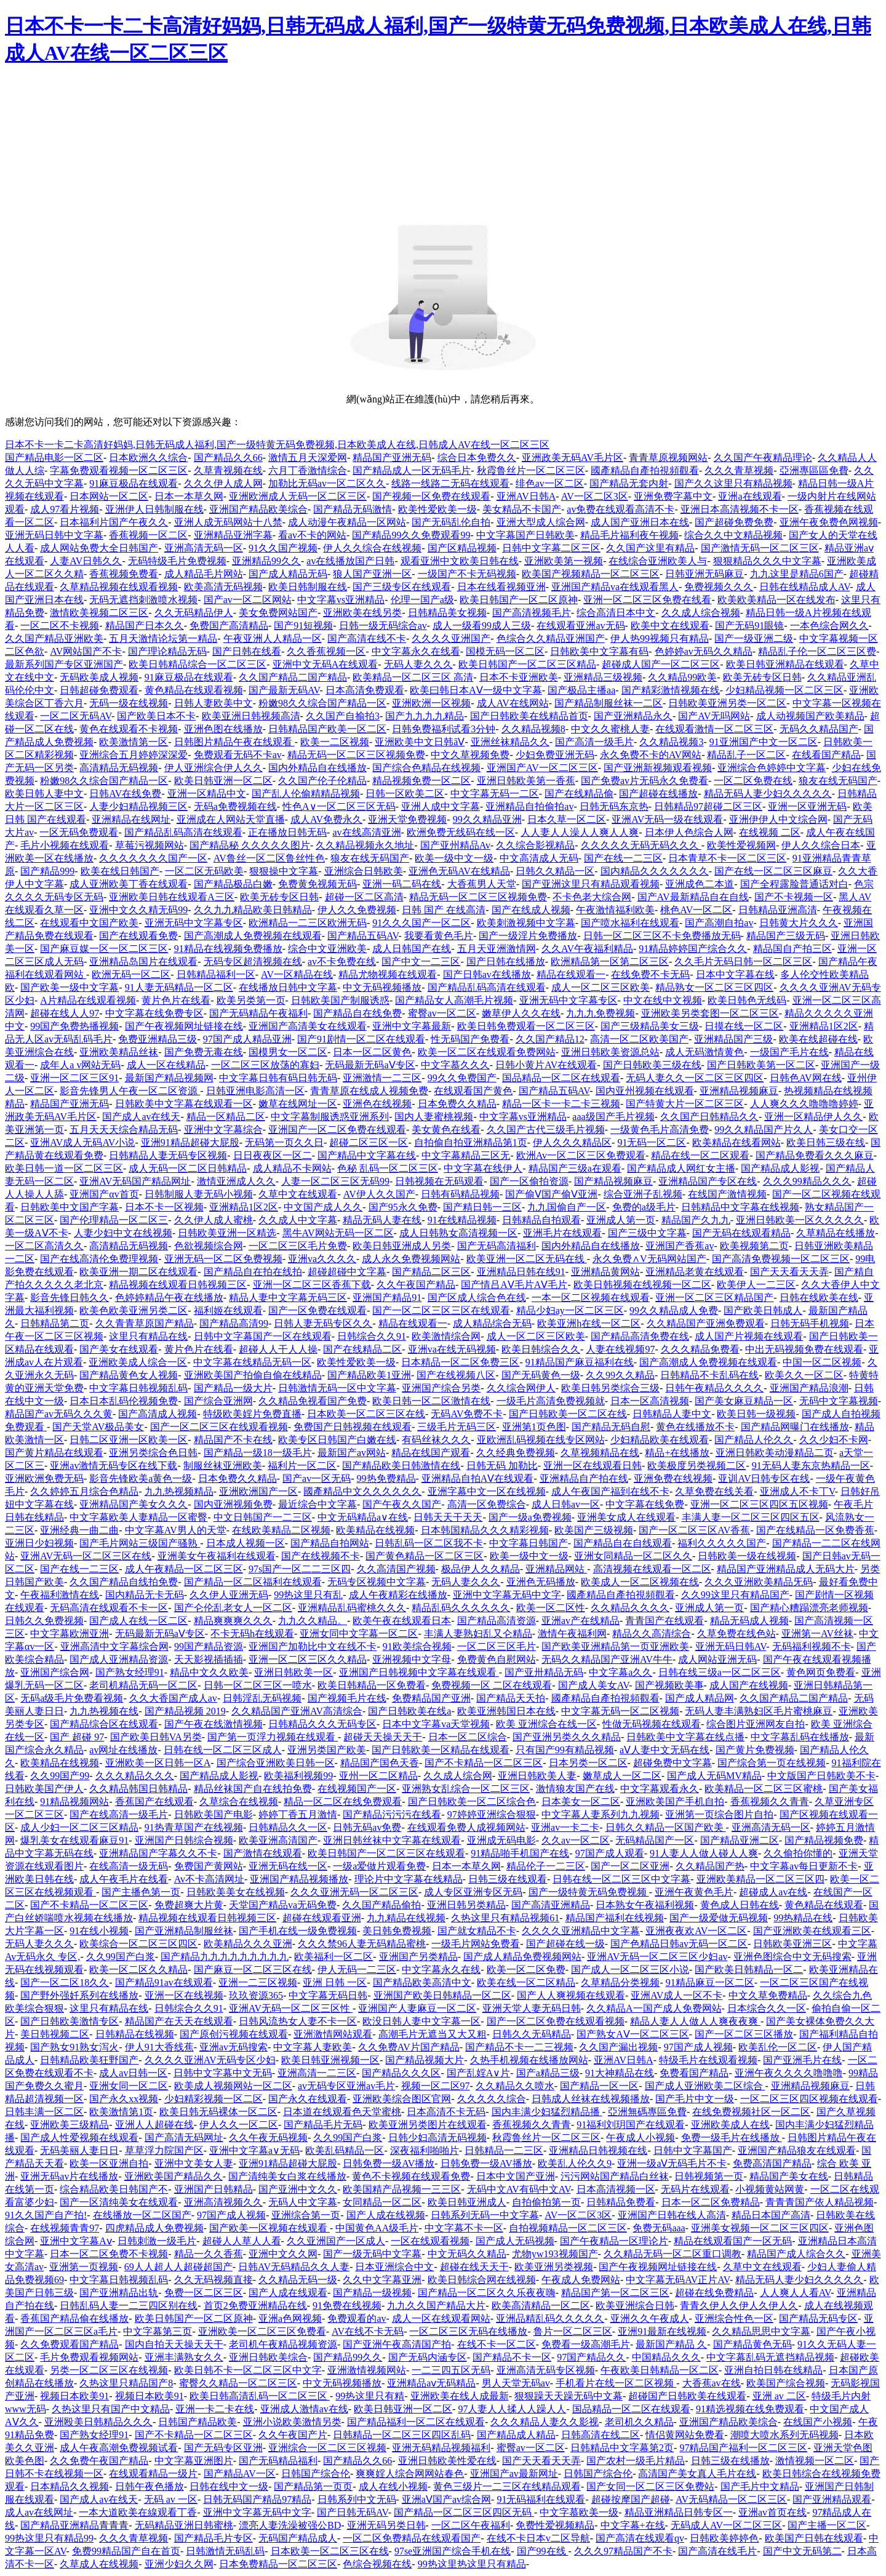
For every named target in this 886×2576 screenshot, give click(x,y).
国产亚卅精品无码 (544, 1672)
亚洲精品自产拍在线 (584, 1478)
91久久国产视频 (283, 548)
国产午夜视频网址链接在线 (184, 1026)
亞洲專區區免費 (814, 470)
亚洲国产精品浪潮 (809, 1388)
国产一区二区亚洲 (630, 1866)
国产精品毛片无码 (323, 2124)
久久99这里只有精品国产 (735, 1595)
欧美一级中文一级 (454, 858)
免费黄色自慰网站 (496, 1659)
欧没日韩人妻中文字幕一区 (421, 2021)
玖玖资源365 (256, 1995)
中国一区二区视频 (822, 1362)
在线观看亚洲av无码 (581, 625)
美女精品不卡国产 (521, 509)
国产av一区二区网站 (248, 599)
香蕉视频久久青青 (769, 1801)
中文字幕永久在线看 (416, 651)
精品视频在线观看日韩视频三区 (178, 1284)
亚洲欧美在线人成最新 (459, 2396)
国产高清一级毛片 (594, 742)
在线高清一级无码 (128, 1866)
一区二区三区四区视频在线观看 (809, 2099)
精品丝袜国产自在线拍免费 (253, 1788)
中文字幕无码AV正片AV (678, 2279)
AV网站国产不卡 (86, 651)
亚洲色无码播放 (540, 1582)
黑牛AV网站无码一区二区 (338, 1233)
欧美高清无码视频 (223, 587)
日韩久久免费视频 (44, 1620)
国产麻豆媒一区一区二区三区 (104, 948)
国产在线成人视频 (531, 910)
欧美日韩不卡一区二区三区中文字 (248, 2370)
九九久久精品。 (312, 1620)
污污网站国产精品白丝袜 (615, 2176)
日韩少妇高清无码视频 (437, 2137)
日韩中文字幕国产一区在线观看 (263, 1336)
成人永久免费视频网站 (411, 1259)
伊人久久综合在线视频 (372, 548)
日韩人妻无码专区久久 (323, 1323)
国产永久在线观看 (307, 2099)
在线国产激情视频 (727, 1194)
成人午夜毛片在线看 (123, 1879)
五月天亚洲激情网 (496, 948)
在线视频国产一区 (356, 1788)
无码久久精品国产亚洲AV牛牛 (606, 1659)
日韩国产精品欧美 (197, 2422)
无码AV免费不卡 (467, 1414)
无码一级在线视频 (128, 703)
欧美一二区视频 (334, 742)
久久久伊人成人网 (223, 483)
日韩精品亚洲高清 (777, 910)
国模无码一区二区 (505, 651)
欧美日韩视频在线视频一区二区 (642, 1284)
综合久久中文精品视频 (733, 535)
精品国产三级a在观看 (575, 1168)
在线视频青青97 (64, 2228)
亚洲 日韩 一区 (335, 1982)
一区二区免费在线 (753, 780)
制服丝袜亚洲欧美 (222, 1465)
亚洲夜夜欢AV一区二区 (696, 1931)
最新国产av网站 (351, 1452)
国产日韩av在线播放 (487, 974)
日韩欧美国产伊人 (44, 1788)
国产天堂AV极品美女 (98, 1427)
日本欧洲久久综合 (148, 457)
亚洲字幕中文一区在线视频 (487, 1491)
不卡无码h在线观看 (252, 1633)
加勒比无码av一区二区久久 (327, 483)
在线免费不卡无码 (650, 974)
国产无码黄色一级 (540, 1375)
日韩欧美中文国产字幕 (69, 1207)
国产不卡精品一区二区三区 (484, 1763)
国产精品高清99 (233, 1323)
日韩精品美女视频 (447, 612)
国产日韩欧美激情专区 (69, 2021)
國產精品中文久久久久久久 (362, 1491)
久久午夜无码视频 (268, 2137)
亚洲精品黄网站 (605, 1271)
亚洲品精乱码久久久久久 (550, 2318)
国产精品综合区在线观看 (104, 1724)
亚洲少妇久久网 (179, 2564)
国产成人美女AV (593, 1685)
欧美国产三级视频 (593, 1530)
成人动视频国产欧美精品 (810, 716)
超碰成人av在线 (773, 1892)
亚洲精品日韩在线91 (521, 1271)
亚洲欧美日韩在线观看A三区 (171, 897)
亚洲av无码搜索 (233, 2047)
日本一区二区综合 (467, 1737)
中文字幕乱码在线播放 (800, 1737)
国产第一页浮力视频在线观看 (272, 1737)
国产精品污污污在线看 (392, 1814)
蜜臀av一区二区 (442, 1013)
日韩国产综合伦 (315, 2473)
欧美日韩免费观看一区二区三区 (526, 1026)
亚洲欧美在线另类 (362, 612)
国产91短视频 (303, 625)
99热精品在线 (802, 1918)
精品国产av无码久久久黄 (59, 1414)
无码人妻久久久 (418, 664)
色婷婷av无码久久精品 (703, 651)
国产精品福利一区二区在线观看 (416, 2422)
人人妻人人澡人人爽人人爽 (580, 832)
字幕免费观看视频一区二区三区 (119, 470)
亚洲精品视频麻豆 (739, 1091)
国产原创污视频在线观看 (234, 2034)
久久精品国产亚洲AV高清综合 (296, 1711)
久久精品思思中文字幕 (761, 2331)
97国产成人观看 (609, 1853)
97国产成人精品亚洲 (247, 1039)
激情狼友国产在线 (575, 1788)
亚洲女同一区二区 (128, 2086)
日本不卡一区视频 (164, 1207)
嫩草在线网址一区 (297, 1103)
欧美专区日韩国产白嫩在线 (337, 1439)
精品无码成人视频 (749, 1620)
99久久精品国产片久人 (763, 1129)
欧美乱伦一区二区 (777, 2047)
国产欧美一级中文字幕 (69, 987)
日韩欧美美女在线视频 (235, 1892)
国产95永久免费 (403, 1207)
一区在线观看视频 (430, 2241)
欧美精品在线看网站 (736, 1142)
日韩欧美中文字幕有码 (599, 651)
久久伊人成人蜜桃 (213, 1220)
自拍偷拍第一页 (546, 2202)
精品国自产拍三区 (792, 948)
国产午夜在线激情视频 (213, 1724)
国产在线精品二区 (362, 1349)
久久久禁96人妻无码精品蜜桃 (362, 1943)
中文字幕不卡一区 (464, 2228)
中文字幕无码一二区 (494, 793)
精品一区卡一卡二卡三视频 (561, 1103)
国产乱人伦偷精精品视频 (306, 793)
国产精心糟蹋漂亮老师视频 (809, 1607)
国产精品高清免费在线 (640, 1336)
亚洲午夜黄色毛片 (694, 1892)
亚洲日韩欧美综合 (268, 2357)
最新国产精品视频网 (169, 1078)
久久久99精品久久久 (807, 1181)
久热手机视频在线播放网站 (529, 2060)
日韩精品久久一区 (288, 1827)
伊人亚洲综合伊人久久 (213, 767)
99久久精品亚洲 (487, 819)
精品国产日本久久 (144, 625)
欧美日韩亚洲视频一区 (330, 2060)
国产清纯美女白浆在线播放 (287, 2176)
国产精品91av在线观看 (164, 1982)
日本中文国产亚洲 (515, 2176)
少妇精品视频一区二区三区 (784, 690)
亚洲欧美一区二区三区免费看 (262, 2331)
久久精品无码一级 (297, 2279)
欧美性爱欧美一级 (437, 509)
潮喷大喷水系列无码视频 (784, 2435)
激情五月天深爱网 (307, 457)
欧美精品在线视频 (375, 1530)
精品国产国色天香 (379, 1763)
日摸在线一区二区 (743, 1026)
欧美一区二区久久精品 (138, 1969)
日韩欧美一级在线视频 (747, 1556)
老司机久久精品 (639, 2422)
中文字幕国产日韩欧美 (525, 535)
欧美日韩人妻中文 (44, 793)
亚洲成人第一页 (620, 1220)
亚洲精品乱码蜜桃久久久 (352, 1607)
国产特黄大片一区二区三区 (685, 1103)
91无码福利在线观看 (541, 2499)
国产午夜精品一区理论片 (614, 2241)
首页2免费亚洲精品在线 (255, 2305)
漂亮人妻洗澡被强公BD (290, 2525)
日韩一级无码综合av (383, 625)
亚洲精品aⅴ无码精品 (431, 2383)
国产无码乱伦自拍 (451, 522)
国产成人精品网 (699, 1698)
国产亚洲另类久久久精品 (567, 1737)
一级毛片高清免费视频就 (551, 1401)
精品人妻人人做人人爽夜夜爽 (695, 2021)
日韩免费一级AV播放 (388, 2163)
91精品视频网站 (74, 1801)
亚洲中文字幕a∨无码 (254, 2150)
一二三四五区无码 (451, 2370)
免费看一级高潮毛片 (585, 2344)
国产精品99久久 (347, 2357)
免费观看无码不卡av (238, 755)
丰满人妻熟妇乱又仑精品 (478, 1633)
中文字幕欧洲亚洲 (69, 1633)
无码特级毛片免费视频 (177, 561)
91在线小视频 (99, 1931)
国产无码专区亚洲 (223, 2447)
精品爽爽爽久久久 (233, 1620)
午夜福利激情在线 (59, 1595)
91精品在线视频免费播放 (228, 948)
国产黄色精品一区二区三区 (424, 1556)
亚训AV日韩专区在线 (764, 1478)
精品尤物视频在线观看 (387, 974)
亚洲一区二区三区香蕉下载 (312, 1284)
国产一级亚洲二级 (753, 638)
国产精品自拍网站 (329, 1543)
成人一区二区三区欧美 (600, 987)
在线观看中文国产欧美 (89, 923)
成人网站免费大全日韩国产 (99, 548)
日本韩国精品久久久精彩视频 (485, 1530)
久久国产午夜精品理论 (763, 457)
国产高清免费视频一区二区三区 (781, 1259)
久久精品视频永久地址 (365, 845)
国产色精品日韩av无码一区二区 (679, 1943)
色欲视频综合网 (208, 1246)
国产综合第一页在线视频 (771, 1763)
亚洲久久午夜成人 (649, 2318)
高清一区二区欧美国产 (639, 1039)
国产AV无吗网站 (714, 716)
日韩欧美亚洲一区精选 (227, 1233)
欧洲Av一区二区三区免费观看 (580, 1155)
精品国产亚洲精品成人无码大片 (786, 1569)
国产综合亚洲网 (218, 1401)
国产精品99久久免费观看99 (411, 535)
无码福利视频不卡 (811, 1646)
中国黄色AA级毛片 (376, 2228)
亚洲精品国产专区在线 (707, 1181)
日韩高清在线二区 (600, 2435)
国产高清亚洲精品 (550, 1905)
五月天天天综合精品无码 (124, 1129)
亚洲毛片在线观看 (562, 1233)
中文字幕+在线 (633, 2525)
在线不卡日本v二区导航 (538, 2538)
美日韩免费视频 (396, 1931)
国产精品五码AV (363, 935)
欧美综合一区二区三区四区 (138, 1943)
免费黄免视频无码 (317, 884)
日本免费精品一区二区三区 (278, 2564)
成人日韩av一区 (566, 1504)
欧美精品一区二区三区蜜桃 (763, 1788)
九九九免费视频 (600, 1013)
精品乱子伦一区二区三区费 (817, 651)
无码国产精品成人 (297, 2538)
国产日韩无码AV (352, 2512)
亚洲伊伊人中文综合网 (778, 819)
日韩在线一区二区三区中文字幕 (621, 1879)
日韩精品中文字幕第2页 (622, 2447)
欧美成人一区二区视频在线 (640, 1582)
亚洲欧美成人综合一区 (138, 1362)
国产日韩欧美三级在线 (652, 1065)
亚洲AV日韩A (526, 496)
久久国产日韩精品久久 (709, 1116)
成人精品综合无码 (492, 1323)
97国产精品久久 (591, 2357)
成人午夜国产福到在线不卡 (610, 1491)
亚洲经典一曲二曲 (79, 1530)
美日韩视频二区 (54, 2034)
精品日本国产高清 (771, 2215)
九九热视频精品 (179, 1491)
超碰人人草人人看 (241, 2241)
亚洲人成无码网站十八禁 (228, 522)
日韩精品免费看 (620, 2202)
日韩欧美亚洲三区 (792, 1943)
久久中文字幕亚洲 (382, 2279)
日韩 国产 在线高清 (443, 910)
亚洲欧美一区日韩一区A (158, 1763)
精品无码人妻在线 (382, 1220)
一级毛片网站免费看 (475, 1943)
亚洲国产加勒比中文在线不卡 (313, 1646)
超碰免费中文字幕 (672, 1763)
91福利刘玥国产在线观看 (631, 2124)
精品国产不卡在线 (233, 1439)
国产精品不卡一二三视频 (519, 2047)
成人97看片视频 (64, 509)
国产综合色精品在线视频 (426, 767)
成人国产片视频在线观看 (749, 1336)
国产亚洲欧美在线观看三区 (812, 1931)
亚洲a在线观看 (749, 496)
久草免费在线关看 (714, 1491)
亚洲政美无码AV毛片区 (572, 457)
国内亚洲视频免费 (233, 1504)
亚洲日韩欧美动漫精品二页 (775, 1452)
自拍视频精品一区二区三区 (568, 2228)
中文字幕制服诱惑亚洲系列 (330, 1116)
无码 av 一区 (171, 2499)
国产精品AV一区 (240, 2473)
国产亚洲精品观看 (831, 2499)
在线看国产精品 (826, 755)
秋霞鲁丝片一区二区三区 (531, 470)
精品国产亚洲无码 (392, 457)
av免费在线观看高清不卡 (620, 509)
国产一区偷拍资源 (529, 1181)
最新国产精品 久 (671, 2344)
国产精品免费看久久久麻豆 (815, 1155)
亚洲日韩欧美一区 (293, 1672)
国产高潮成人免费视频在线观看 (253, 935)
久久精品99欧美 (682, 677)
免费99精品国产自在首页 (126, 2551)
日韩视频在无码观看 (439, 1181)
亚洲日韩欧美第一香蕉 (526, 780)
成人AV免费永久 (326, 819)
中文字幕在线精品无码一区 (252, 1362)
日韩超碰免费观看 (99, 690)
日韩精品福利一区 (216, 974)
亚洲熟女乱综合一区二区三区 (466, 1788)
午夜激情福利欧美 (615, 910)
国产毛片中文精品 (759, 2486)
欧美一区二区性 (550, 1607)
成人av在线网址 (39, 2512)
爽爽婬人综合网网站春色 (410, 2473)
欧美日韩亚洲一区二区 (223, 780)
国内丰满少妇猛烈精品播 (547, 2111)
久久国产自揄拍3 (343, 716)
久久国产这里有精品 (650, 548)
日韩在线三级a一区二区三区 (719, 1672)
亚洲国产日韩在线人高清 (672, 2215)
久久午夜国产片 (292, 2435)
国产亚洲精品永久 (633, 716)
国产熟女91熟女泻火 (74, 2047)
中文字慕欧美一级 (579, 2512)
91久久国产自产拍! (46, 2215)
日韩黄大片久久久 (798, 923)
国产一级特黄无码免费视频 (589, 1892)
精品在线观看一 (571, 974)
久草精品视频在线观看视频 (119, 587)
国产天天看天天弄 (789, 1271)
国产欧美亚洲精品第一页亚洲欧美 (615, 1646)
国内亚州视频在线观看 (645, 1091)
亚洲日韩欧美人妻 (537, 1775)
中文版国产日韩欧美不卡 (821, 1775)
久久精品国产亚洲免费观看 (706, 1323)
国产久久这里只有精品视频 (733, 483)
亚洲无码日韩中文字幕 (54, 535)
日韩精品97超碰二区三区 (708, 806)
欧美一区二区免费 (526, 1969)
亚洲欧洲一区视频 (431, 703)
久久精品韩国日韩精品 (138, 1788)
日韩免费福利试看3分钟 (443, 729)
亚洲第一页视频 (83, 2267)
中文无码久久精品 (467, 2254)
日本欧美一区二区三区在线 (366, 1414)
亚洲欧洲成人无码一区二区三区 (298, 496)
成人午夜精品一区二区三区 (184, 1569)
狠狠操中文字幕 (283, 871)
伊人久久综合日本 (820, 845)
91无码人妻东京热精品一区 (811, 1465)
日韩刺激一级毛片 (157, 2241)
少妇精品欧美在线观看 (659, 1439)
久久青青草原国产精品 (144, 1323)
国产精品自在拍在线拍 (253, 1271)
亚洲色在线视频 (377, 1103)
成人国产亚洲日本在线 (640, 522)
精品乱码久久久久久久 (461, 1607)
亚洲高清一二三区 (316, 2073)
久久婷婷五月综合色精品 (84, 1491)
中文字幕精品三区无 (465, 1155)
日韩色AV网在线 (806, 1078)
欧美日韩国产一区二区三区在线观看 (386, 1853)
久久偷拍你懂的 (798, 1853)
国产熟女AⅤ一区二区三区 (633, 2034)
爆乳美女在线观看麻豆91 (74, 1840)
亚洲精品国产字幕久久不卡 (158, 1853)
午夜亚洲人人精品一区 (272, 638)
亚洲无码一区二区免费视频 (223, 1259)
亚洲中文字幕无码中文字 (507, 1595)
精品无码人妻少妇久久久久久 (768, 793)
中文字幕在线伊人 (483, 1168)
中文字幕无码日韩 (328, 1995)
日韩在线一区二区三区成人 (223, 1750)
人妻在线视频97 (620, 1349)
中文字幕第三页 (157, 2331)
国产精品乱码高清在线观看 (183, 832)
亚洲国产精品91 (387, 1297)
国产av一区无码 (316, 1478)
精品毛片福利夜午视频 (629, 535)
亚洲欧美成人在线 (730, 2124)
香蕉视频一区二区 (148, 535)
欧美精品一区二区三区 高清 (413, 677)
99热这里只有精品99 (49, 2538)
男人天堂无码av (516, 2383)
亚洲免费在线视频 (673, 1478)
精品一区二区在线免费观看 (343, 1801)
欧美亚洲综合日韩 (635, 2305)
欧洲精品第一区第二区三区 (610, 961)
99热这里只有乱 (308, 1595)
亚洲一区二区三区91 (74, 1078)
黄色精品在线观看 (823, 1905)
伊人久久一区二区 (238, 2124)
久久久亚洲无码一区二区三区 (354, 1892)
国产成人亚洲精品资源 (119, 1659)
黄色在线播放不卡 (695, 1427)
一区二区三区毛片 (496, 1646)
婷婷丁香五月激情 (297, 1814)
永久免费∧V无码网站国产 (649, 1259)
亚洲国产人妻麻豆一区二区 (417, 2008)
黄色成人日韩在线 (739, 1905)
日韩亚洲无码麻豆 (704, 574)
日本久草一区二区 (566, 819)
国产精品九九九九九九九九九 (225, 1956)
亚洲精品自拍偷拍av (529, 806)
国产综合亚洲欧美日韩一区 (276, 1763)
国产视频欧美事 (669, 1685)
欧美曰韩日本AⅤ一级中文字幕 (476, 690)
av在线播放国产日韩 (350, 561)
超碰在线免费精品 (714, 2292)
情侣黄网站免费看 (684, 2435)
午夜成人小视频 (640, 2137)
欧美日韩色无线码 (747, 1000)
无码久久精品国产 (819, 729)
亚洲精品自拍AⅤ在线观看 (477, 1478)
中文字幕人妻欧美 (312, 2047)
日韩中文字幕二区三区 (551, 548)
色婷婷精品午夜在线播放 (169, 1297)
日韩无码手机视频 (809, 1323)
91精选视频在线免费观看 (750, 2409)
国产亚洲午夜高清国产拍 (397, 2344)
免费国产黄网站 (208, 1866)
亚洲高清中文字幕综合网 (114, 1646)
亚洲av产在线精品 (580, 1620)
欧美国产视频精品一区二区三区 (591, 574)
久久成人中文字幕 (297, 1220)
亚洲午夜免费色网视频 (829, 522)
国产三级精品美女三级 (650, 1026)
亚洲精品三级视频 (603, 677)
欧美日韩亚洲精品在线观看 (785, 664)
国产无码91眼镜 (749, 625)
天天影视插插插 (208, 1659)
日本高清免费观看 (364, 690)
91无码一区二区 (651, 1142)
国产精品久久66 (228, 457)
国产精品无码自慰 (611, 1427)
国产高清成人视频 (157, 1414)
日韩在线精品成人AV (804, 587)
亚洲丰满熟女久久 (184, 2357)
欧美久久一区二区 (804, 1375)
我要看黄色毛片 (438, 935)
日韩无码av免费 (367, 1827)
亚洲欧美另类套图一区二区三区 (710, 1013)
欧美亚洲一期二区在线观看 (138, 1271)
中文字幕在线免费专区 (154, 1013)
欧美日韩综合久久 (540, 1349)
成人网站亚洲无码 (717, 1659)
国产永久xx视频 (123, 2099)
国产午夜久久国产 (401, 1504)
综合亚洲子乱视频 (643, 1194)
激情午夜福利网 (572, 1633)
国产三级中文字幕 (647, 1233)
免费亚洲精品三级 (157, 1039)
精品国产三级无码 (785, 935)
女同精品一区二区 (382, 2202)
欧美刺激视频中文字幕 (526, 923)
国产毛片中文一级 (694, 2099)
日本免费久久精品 (457, 1103)
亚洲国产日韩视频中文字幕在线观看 (419, 1672)
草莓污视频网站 (149, 845)
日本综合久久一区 (766, 2008)
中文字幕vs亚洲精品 (341, 599)
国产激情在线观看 (262, 1853)
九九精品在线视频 (406, 1918)
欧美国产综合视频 (785, 2383)
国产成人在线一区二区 (138, 1620)
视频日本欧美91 (74, 2396)
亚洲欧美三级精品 (69, 2124)
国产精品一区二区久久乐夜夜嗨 (487, 2292)
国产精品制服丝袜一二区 (608, 703)
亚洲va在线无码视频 (452, 1349)
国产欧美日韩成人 (763, 1310)
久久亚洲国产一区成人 (336, 2241)
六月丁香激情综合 (307, 470)
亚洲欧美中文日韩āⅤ (420, 742)
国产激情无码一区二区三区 (760, 548)
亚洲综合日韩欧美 (363, 871)
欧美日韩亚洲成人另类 (402, 1246)
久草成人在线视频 (99, 2564)
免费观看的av (356, 2318)
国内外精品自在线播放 (317, 767)
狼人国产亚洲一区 (372, 574)
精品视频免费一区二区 (421, 780)
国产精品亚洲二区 (739, 1840)
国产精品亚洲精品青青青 (74, 2525)
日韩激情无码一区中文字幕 (337, 1388)
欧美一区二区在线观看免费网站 (487, 1052)
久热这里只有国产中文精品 (111, 2409)
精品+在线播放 (677, 1452)
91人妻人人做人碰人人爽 (704, 1853)
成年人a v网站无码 (80, 1065)
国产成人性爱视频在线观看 (79, 2137)
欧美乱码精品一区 (344, 2150)
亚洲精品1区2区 (823, 1026)
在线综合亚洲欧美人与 (658, 561)
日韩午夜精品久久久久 (714, 1388)
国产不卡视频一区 (793, 897)
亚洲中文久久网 (283, 2254)
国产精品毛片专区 (213, 2538)
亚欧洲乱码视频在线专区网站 (541, 1439)
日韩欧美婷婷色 (724, 2538)
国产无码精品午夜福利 (258, 1013)
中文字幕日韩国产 (528, 1543)
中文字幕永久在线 (441, 1969)
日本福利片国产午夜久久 (114, 522)
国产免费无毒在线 (203, 1052)
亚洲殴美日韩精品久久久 (98, 2422)
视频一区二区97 (435, 2086)
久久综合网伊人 (521, 1388)
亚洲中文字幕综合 (223, 1129)
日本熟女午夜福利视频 (645, 1905)
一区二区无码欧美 (204, 871)
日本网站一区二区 (109, 496)
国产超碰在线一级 (565, 1943)
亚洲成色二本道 (699, 884)
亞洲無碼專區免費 (647, 2111)
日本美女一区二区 (580, 1801)
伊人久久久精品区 (572, 1142)
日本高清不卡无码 (446, 2111)
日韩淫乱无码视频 (262, 1698)
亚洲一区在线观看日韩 (592, 1465)
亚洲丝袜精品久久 (510, 742)
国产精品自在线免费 (357, 1013)
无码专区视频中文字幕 (376, 1582)
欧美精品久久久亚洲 (248, 1943)
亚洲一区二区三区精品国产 (714, 1297)
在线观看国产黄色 (473, 1091)
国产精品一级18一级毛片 (258, 1452)
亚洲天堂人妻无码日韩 (531, 2008)
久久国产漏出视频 (618, 2047)
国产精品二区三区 (431, 1271)
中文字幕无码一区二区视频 (620, 1711)
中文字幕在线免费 (644, 1504)
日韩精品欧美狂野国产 (89, 2060)
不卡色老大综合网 (592, 897)
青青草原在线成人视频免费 (369, 1091)
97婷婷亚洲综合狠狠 (491, 1814)
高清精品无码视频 (118, 767)
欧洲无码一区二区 (131, 974)
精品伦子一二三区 (545, 1866)
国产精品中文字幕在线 (366, 1155)
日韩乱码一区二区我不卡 (429, 1543)
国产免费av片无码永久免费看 (644, 780)
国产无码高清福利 (496, 1246)
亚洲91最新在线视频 (662, 2331)
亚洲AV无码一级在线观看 (667, 819)
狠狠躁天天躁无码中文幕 (568, 2396)
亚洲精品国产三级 (733, 1039)
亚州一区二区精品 (378, 1775)
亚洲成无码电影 (501, 1840)
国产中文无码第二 (802, 2551)
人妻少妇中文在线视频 (123, 1233)
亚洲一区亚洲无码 (807, 806)
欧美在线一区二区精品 (526, 1982)
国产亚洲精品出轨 (118, 2292)
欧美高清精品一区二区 (541, 2305)
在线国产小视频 (817, 2422)
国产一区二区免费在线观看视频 (556, 2021)
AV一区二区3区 (594, 496)
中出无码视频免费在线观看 (804, 1349)
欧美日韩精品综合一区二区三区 (197, 664)
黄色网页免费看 (820, 1672)
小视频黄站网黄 (769, 2189)
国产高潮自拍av (719, 923)
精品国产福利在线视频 (614, 1918)
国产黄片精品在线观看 (54, 1452)
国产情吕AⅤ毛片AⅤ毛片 (514, 1284)
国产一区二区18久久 (64, 1982)
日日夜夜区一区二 (272, 1155)
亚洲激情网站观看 (332, 2034)
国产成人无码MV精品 (714, 1775)
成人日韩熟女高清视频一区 (458, 1233)
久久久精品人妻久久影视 (544, 2422)
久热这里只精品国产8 (126, 2383)
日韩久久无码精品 (531, 2034)
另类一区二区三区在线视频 (109, 2370)
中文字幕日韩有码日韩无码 (278, 1078)
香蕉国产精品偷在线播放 (74, 2318)
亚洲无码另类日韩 (386, 2525)
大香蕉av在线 (711, 2383)
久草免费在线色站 (736, 1633)
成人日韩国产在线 (411, 948)
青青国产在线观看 (664, 1620)
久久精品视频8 (533, 729)
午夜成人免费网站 (580, 2279)
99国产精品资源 (208, 1646)
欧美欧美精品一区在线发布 (776, 599)
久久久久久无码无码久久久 (641, 845)
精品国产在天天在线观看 (179, 2021)
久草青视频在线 (228, 470)
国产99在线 (543, 2551)
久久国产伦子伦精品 (322, 780)
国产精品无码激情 (352, 509)
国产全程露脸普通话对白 (794, 884)
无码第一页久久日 (284, 1142)
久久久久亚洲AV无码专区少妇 (210, 2060)
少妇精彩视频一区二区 (213, 2099)
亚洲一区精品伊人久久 (813, 1116)
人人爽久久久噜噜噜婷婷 (804, 1103)
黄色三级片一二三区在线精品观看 (507, 2486)
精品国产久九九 (695, 1220)
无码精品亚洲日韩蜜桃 (184, 2525)
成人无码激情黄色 (704, 1052)
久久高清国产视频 (396, 1569)
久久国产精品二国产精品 (293, 677)
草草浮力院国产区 (164, 2150)
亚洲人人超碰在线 (154, 2124)
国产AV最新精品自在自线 (693, 897)
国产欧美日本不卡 (156, 716)
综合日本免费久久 (476, 457)
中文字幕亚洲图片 (193, 2460)
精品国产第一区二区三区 (615, 2292)
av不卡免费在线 (342, 961)
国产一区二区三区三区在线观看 (441, 1310)
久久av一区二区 (575, 1840)
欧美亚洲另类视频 (553, 2267)
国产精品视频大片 (424, 2060)
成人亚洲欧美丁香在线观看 (129, 884)
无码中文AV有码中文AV (519, 2189)
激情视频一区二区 (814, 2460)
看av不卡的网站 (312, 535)
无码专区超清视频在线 (253, 961)
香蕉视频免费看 (123, 574)
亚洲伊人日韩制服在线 (154, 509)
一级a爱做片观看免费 (379, 1866)
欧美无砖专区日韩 (762, 677)
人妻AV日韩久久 (86, 561)
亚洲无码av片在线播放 (69, 2176)
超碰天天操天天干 (382, 1737)
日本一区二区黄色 (372, 1052)
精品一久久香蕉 (208, 2254)
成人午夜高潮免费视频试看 (119, 2447)
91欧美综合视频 (417, 1646)
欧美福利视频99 (298, 1775)
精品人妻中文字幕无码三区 (288, 1297)
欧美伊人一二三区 (756, 1284)
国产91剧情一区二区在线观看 (361, 1039)
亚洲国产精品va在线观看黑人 (615, 587)
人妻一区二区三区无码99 (335, 1181)
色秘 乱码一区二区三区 (387, 1168)
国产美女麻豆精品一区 (744, 1401)
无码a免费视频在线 (235, 806)
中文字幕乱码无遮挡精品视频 (770, 2357)
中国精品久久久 (666, 2357)
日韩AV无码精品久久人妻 (293, 2267)
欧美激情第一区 (133, 742)
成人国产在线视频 (748, 1685)
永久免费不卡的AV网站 (650, 755)
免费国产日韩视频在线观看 (352, 1427)
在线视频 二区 (769, 832)
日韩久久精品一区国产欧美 (665, 1827)
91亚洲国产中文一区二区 (763, 742)
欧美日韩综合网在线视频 (482, 2279)
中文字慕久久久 (455, 1065)
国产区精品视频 (462, 548)
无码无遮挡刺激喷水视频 (143, 599)
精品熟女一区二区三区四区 (714, 987)
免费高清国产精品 (772, 2163)
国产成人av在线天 (141, 1116)
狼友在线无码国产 (838, 780)
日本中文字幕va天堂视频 (436, 1724)
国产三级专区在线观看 (402, 587)
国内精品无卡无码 (144, 1595)
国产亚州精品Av (455, 845)
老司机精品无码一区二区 (143, 1685)
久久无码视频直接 (213, 2279)
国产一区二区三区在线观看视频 (219, 1427)
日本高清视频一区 (616, 2189)
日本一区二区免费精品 (710, 2202)
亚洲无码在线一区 (288, 1866)
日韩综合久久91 (371, 1336)
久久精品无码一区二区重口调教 (672, 2254)
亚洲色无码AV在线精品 (459, 871)
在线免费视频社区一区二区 (751, 2111)
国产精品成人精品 (516, 2435)
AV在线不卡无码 (368, 2331)
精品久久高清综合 (651, 1633)
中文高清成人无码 (539, 858)
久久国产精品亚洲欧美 (54, 638)
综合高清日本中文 (616, 612)
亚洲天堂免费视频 (407, 819)
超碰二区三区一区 (368, 1142)
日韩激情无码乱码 (225, 2551)
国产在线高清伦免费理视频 (99, 1259)
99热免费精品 (386, 1478)
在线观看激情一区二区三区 (714, 729)
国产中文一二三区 (420, 961)
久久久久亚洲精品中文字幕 (581, 1931)
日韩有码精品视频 (460, 1194)
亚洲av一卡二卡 (565, 1827)
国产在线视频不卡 (320, 1556)
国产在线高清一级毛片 (119, 1814)
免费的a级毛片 (644, 1207)
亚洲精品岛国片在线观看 (143, 961)
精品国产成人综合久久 (796, 2254)
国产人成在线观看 (288, 2292)
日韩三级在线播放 (730, 2460)
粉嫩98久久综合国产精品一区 (322, 703)
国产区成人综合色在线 (477, 1297)
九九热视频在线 (104, 1711)
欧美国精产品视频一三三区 (402, 2189)
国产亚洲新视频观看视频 (658, 767)
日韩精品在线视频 (134, 2034)
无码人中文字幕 (302, 2202)
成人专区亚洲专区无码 (473, 1892)
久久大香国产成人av (173, 1698)
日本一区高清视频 (649, 1401)
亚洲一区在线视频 (184, 1995)
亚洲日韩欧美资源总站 (610, 1052)
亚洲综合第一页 (305, 2215)
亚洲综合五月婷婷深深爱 (133, 755)
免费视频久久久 (718, 587)
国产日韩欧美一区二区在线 (568, 1414)
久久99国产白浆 (120, 1956)
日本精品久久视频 (69, 2486)
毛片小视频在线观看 (64, 845)
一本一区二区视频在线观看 (591, 1297)
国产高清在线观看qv (640, 2538)
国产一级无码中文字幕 (372, 2254)
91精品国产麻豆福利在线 (579, 1362)
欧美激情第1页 (121, 2111)
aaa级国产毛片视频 (613, 1116)
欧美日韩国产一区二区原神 (519, 599)
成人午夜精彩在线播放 (398, 1595)
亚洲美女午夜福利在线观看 (217, 1556)
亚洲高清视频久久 (223, 2202)
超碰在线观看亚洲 (321, 1918)
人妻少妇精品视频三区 (138, 806)
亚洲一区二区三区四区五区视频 (759, 1504)
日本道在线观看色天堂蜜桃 (342, 2111)
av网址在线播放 (123, 1750)
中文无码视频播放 (382, 987)
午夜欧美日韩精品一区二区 (660, 2370)
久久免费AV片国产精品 (409, 2047)
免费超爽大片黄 (188, 1905)
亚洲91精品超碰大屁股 (190, 1142)
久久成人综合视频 (700, 612)
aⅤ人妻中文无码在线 (664, 1750)
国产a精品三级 (548, 2073)
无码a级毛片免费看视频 (71, 1698)
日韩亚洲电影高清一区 (255, 1091)
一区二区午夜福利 (470, 2525)
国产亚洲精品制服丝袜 (184, 1931)
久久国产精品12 (550, 1039)
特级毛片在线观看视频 (708, 2060)
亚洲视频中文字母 (411, 1659)
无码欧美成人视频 (99, 677)
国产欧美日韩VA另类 (156, 1737)
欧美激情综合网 (446, 1336)
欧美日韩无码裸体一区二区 (218, 2111)
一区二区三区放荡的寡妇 (265, 1065)
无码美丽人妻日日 (79, 2150)
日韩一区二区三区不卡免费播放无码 (662, 935)
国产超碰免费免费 (734, 522)
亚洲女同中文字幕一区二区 (359, 1633)
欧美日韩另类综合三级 (610, 1388)
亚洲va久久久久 (322, 1259)
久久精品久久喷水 (515, 2086)
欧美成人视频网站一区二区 (233, 2086)
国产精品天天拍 (510, 1698)
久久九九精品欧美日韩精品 (253, 910)
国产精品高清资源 (496, 1620)
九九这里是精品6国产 (797, 574)
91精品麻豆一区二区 (710, 1982)
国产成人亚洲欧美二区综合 (705, 2086)
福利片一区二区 (302, 1465)
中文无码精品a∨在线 (362, 1517)
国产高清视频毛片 (531, 612)
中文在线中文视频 (662, 1000)
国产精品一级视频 (372, 2292)
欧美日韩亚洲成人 (467, 2202)
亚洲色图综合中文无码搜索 (792, 1956)
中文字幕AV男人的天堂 (175, 1530)
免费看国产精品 (694, 2073)
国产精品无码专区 (818, 2318)
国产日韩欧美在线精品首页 (529, 716)
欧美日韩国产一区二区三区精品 (527, 664)
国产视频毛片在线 (347, 1698)
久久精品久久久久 (630, 1607)
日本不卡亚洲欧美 (518, 677)
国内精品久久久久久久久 (655, 871)
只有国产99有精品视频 (565, 1750)
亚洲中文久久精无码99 (138, 910)
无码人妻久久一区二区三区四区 (695, 1078)
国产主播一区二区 (827, 2525)
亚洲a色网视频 (290, 2318)
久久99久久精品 (620, 1375)
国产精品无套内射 (628, 483)
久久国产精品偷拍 (381, 1905)
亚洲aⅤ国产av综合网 (446, 2499)
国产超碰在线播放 (658, 793)
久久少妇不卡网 (833, 1439)
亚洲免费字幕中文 (673, 496)
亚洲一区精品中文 (206, 793)
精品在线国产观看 (430, 1452)
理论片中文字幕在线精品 (408, 1879)
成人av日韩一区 (133, 2073)
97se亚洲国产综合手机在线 (452, 2551)
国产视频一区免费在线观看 (431, 496)
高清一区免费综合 (486, 1504)
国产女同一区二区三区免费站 (650, 2486)
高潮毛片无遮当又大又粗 (432, 2034)
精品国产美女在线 (788, 2176)
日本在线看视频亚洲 (501, 587)
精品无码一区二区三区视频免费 (356, 755)
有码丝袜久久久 (436, 1439)
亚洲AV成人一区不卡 (676, 1995)
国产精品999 (47, 871)
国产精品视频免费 (823, 1840)
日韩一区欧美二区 (404, 793)
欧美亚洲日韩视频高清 (251, 716)
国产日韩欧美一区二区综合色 (472, 1801)
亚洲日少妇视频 (39, 1543)
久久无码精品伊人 (193, 612)
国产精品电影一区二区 (54, 457)
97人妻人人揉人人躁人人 (512, 2409)
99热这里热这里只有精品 (472, 2564)
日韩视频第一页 (708, 2176)
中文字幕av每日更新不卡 (804, 1866)
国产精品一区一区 (599, 2086)
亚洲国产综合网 (54, 1672)
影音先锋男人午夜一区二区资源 (130, 1091)
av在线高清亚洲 (366, 832)
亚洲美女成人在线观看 (626, 1517)
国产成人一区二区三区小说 (630, 1969)
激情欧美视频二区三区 (99, 612)
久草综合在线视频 (238, 1801)
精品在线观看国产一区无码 (733, 2241)
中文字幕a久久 (620, 1672)
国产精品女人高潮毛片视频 (454, 1000)
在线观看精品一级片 (153, 2473)
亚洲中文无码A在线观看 (325, 664)
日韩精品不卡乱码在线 (709, 1375)
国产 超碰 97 (77, 1737)
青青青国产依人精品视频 (819, 2202)
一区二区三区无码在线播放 (468, 2331)
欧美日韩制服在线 (307, 587)
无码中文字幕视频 (838, 1401)
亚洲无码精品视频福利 (441, 2447)
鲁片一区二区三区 (572, 2331)
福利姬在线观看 (228, 1310)
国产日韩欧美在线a (409, 1711)
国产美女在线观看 (118, 1349)
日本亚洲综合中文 (394, 2267)
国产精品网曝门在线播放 (795, 1427)
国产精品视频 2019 (185, 1711)
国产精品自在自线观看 (622, 1543)
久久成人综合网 (457, 1775)
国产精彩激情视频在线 (670, 690)
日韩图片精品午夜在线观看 (234, 742)
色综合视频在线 (377, 2564)
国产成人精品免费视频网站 (522, 1956)
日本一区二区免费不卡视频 (109, 2254)
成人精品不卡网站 (292, 1168)
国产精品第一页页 (313, 2486)
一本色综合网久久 (829, 625)
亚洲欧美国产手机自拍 (675, 1801)
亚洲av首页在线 (772, 2512)
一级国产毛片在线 (789, 1052)
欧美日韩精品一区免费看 (371, 1685)
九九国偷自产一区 (566, 1207)
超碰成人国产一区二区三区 (661, 664)
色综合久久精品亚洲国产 (551, 638)
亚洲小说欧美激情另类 (292, 2422)
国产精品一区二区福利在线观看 (253, 1582)
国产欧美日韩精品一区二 (749, 1969)
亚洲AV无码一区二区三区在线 (85, 1556)
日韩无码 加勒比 (502, 1465)
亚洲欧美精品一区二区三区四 (760, 1879)
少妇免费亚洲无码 (555, 755)
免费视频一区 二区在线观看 (491, 1685)
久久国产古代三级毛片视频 (546, 1129)
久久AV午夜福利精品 (587, 948)
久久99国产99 (59, 1775)
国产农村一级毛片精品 (635, 2460)
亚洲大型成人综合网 (541, 522)
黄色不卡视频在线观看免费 (411, 2176)
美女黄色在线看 (446, 1129)
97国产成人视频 (698, 2047)
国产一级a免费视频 (530, 1517)
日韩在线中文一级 (229, 2486)
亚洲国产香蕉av (679, 1246)
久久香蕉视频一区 (326, 651)
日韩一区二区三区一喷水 (258, 1685)
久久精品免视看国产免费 (312, 1401)
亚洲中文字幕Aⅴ (76, 2241)
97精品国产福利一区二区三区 (743, 2447)
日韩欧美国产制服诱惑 (340, 1000)
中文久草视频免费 (470, 755)
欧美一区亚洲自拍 (109, 2163)
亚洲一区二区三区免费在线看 (647, 599)
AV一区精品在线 (297, 974)
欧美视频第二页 (754, 1246)
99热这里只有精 (369, 2396)
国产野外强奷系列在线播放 (79, 1995)
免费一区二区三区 (203, 2292)
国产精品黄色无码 (752, 2344)
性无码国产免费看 (470, 1039)
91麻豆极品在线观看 (133, 483)
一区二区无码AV (75, 716)
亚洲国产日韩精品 (213, 2189)
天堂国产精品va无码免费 (283, 1905)
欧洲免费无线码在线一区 (461, 832)
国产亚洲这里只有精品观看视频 (591, 884)
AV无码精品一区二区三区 (731, 2499)
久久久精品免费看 (700, 1349)
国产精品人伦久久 (753, 1439)
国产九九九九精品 (424, 716)
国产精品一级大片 (233, 1388)
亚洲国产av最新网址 (514, 2473)
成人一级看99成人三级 (482, 625)
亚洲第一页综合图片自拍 (719, 1814)
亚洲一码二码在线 (401, 884)
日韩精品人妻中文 (672, 1414)
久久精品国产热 (710, 1866)
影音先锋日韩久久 (69, 1297)
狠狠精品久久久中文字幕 (767, 561)
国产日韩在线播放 (505, 961)
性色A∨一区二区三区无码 (339, 806)
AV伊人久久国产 (379, 1194)
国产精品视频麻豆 (613, 1181)
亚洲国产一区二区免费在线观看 (337, 1129)
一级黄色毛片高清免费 (659, 1129)
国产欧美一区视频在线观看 (269, 2228)
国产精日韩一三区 (482, 1207)
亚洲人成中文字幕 (440, 806)
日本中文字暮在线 (735, 974)
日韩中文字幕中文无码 (223, 2073)
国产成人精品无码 (288, 574)
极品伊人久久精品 (480, 1569)
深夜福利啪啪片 (424, 2150)
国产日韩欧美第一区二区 (761, 1065)
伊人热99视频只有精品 (659, 638)
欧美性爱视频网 (741, 845)
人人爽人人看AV (795, 2292)
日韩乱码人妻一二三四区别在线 (129, 2305)
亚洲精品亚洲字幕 (233, 535)
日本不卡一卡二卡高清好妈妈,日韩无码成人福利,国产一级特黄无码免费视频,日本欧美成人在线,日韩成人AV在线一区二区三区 (277, 444)
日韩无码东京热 (614, 806)
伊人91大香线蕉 (159, 2047)
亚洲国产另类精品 (418, 1956)
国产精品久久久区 (401, 2073)
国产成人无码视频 (515, 2241)
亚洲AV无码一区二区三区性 (291, 2008)
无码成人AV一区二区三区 (726, 2525)
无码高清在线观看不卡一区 (109, 1607)
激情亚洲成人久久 (236, 1181)
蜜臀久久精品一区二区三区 (238, 2383)
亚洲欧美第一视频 (563, 561)
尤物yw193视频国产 (555, 2254)
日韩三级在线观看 (507, 1879)
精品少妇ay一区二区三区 (570, 1310)
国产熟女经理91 (129, 1672)
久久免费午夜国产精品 (99, 2460)
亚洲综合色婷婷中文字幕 (771, 767)
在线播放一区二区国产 (142, 2215)
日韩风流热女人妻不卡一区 (298, 2021)
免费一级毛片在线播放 (731, 2137)
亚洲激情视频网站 (366, 2370)
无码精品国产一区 (654, 1840)
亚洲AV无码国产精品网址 (135, 1181)
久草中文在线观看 (297, 1194)
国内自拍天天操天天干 (174, 2344)
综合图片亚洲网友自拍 (755, 1724)
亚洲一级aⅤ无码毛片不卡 (672, 2163)
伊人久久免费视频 (356, 910)
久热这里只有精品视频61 (505, 1918)
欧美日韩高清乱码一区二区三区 (260, 2396)
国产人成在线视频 (385, 2215)
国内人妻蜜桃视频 (433, 1116)
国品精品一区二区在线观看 (561, 1078)
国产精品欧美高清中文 (422, 1982)
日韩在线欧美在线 (819, 1297)
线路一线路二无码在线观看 (450, 483)
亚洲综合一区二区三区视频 (327, 2447)
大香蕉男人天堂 (481, 884)
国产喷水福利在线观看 (630, 923)
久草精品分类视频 (620, 1982)
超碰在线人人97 (64, 1013)
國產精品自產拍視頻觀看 (645, 470)
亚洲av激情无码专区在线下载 (113, 1465)
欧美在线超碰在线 (818, 1039)
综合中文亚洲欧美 (327, 948)
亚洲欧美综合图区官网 (402, 2099)
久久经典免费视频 (515, 1452)
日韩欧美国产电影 (213, 1814)
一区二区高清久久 (44, 1246)
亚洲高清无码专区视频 (546, 2370)
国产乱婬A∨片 (479, 2073)
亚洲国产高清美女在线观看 (308, 1026)
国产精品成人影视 (780, 1168)
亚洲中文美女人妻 (193, 2163)
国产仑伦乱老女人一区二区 (233, 1607)
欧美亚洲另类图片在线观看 (428, 2124)
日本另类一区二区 (588, 1763)
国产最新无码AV (284, 690)
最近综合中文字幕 (317, 1504)
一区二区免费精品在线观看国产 (412, 2538)
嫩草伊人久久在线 (521, 1013)
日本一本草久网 (188, 496)
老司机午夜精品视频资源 (283, 2344)
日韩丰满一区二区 (44, 2111)
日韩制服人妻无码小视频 (199, 1194)
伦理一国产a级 (422, 599)
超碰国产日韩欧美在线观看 (687, 2396)
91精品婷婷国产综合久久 (693, 948)
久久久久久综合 (491, 2099)
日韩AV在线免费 (125, 793)
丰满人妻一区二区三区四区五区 (751, 1517)
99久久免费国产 (462, 1078)
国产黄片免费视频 (755, 1750)
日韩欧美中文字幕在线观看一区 (184, 1103)
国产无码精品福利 (278, 2460)
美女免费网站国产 (278, 612)
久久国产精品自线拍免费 (124, 1582)
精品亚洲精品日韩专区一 (679, 2512)
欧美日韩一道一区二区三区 (64, 1168)
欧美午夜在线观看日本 (402, 1620)
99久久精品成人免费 (673, 1310)
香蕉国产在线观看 (154, 1801)
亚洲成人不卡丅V (797, 1491)
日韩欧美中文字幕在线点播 (685, 1737)
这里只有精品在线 (148, 1336)
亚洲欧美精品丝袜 (118, 1052)
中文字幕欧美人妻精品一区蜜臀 (138, 1517)
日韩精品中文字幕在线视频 (740, 1207)
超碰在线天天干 (474, 2267)
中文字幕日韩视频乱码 (138, 1388)
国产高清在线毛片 (717, 2551)
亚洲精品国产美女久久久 (133, 1504)
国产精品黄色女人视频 (128, 1375)
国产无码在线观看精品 (741, 1233)
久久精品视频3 (671, 742)
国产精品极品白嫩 (233, 884)
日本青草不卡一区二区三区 (727, 858)
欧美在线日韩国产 (120, 871)
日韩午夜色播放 (149, 2486)
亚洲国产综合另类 (441, 1388)
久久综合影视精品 (535, 845)
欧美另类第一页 (251, 1000)
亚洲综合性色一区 (734, 2318)
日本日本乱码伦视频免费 (124, 1401)
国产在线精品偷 (579, 793)
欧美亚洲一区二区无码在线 (526, 1259)
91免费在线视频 (347, 2305)
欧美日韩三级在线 (825, 1142)
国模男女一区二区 (288, 1052)
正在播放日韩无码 (287, 832)
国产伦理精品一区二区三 (114, 1220)
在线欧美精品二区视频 (281, 1530)
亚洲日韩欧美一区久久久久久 (800, 1220)
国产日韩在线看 (246, 651)
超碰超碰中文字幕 (347, 1271)
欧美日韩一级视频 (756, 1414)
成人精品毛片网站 (203, 574)
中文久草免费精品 (767, 1995)
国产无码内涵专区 (427, 2357)
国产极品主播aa (581, 690)
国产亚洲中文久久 (297, 2189)
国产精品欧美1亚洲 (369, 1375)
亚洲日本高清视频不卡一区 (739, 509)
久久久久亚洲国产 (451, 638)
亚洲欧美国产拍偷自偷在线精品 (253, 1375)
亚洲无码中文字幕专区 (194, 923)
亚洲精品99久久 (266, 561)
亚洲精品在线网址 (131, 819)
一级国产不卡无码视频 (467, 574)
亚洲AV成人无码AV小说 (82, 1142)
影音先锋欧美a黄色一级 (140, 1478)
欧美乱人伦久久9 (575, 2163)
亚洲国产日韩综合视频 (184, 1840)
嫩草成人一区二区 (622, 1775)
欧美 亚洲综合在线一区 (546, 1724)
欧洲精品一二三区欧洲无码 (308, 923)
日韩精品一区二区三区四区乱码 (402, 2435)
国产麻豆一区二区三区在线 (253, 1969)
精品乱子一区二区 (746, 755)
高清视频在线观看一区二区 (652, 1569)
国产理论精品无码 (167, 651)
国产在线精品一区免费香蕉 (815, 1530)
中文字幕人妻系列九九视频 (600, 1814)
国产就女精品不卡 (476, 1931)
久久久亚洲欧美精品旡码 (758, 1582)
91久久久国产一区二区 (421, 923)
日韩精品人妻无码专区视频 (168, 1155)
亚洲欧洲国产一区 (258, 1491)
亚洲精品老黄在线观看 (694, 1271)
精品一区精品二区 (225, 1116)
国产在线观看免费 (138, 935)
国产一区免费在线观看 (317, 1310)
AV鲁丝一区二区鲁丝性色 (269, 858)
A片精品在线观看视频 (88, 1000)
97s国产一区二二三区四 (300, 1569)
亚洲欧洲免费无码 (44, 1478)
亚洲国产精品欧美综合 (258, 509)
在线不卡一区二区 (496, 2344)
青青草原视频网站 (668, 457)
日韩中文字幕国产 (692, 2150)
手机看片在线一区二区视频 (616, 2383)
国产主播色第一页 (141, 1892)
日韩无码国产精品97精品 (257, 2499)
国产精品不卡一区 (512, 2357)
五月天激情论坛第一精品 (163, 638)
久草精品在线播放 (835, 1233)
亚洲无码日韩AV (731, 1646)
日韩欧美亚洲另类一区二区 (727, 703)
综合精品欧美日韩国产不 (114, 2189)
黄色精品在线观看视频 (194, 690)
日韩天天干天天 (447, 1517)
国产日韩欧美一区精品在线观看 (440, 1750)
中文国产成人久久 (323, 1207)
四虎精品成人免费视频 (154, 2228)
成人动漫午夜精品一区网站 (347, 522)
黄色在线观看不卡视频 (128, 729)
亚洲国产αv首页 (104, 1194)
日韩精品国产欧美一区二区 (327, 729)
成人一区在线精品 (166, 1065)
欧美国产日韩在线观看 (814, 2538)
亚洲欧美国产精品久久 (173, 2176)
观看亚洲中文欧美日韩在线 (460, 561)
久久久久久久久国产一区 (153, 858)
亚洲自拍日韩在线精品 (773, 2370)
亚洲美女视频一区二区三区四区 (760, 2228)
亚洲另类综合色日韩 (153, 1452)
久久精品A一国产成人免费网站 (654, 2008)
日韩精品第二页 (54, 1323)
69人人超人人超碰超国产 (178, 2267)
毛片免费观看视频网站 (89, 2357)
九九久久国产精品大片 (436, 2305)
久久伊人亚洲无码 (229, 1595)
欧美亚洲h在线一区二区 (589, 1323)
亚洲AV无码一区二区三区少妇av (657, 1956)
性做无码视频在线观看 (651, 1724)
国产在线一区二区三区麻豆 (773, 871)
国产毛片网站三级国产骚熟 (139, 1543)
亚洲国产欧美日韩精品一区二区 (442, 1995)
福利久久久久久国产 (721, 1543)
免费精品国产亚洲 (431, 1698)
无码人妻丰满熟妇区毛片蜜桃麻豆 (758, 1711)
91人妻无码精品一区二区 (179, 987)
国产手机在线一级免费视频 (298, 1931)
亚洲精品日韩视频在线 (598, 2150)
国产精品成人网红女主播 (681, 1168)
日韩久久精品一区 (555, 871)
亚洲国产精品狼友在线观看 (797, 2150)
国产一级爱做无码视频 (718, 1918)
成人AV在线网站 (513, 703)
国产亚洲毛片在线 (802, 2060)
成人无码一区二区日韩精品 (188, 1168)
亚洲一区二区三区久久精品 (308, 1659)
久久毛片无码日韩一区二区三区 (743, 961)
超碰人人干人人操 (278, 1349)
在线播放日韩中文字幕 (288, 987)
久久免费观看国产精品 (69, 2344)
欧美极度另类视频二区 (696, 1465)
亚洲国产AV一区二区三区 (542, 767)
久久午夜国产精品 (416, 1284)
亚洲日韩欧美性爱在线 (447, 2460)
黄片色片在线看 (176, 1000)
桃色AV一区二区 (696, 910)
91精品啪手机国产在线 (520, 1853)
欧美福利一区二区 (333, 1956)
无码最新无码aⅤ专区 (370, 1065)
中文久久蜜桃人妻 (610, 729)
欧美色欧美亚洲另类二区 (133, 1310)
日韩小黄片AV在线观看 (546, 1065)
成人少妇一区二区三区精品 (79, 1827)
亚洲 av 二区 (779, 2396)
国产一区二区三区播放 (744, 2034)
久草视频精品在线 (600, 1452)
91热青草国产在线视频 (194, 1827)
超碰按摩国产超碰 (630, 2499)
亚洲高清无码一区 (203, 548)
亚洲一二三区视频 (257, 1982)
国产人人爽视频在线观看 (571, 1995)
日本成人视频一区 (245, 1543)
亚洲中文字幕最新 (411, 1026)
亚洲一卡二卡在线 (214, 2409)
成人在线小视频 (393, 2486)
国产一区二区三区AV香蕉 (694, 1530)
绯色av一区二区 (550, 483)
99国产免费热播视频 (74, 1026)
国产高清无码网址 (184, 2137)
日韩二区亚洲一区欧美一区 (129, 1439)
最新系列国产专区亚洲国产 (64, 664)
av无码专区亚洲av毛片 (346, 2086)
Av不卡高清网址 (209, 1879)
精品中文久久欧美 (209, 1672)
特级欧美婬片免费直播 (252, 1414)
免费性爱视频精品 (555, 2525)
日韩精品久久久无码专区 (322, 1724)
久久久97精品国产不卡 (623, 2551)
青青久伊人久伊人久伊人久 (739, 2305)
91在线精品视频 (462, 1220)
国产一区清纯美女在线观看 (119, 2202)
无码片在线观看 (695, 2189)
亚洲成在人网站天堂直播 (231, 819)
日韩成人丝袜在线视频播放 (591, 2099)
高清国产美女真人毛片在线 (697, 2473)
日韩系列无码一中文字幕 (485, 2215)
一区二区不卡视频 (59, 625)
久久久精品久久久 (134, 1775)
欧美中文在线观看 (670, 625)
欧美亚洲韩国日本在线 (506, 1711)
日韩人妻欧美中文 (213, 703)
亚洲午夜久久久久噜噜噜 (789, 2073)
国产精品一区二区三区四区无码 (464, 2512)
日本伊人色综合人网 (689, 832)
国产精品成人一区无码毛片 (412, 470)
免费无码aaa (659, 2228)
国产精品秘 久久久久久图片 (250, 845)
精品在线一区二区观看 (700, 1155)
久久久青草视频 (738, 470)
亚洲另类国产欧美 (326, 1750)
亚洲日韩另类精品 (466, 1905)
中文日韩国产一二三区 (263, 1517)
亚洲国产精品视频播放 (299, 1879)
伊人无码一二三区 (356, 1969)
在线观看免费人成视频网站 (466, 1827)
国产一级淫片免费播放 (528, 935)
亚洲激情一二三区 (382, 1078)
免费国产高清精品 (229, 625)
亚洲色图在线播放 (223, 729)
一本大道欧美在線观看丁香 (138, 2512)
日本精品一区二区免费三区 (460, 1362)
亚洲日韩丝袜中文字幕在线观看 (392, 1840)
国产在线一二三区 (623, 858)
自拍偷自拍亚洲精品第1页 (470, 1142)
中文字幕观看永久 (659, 1788)
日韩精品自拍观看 (541, 1220)
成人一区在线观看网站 (441, 2318)
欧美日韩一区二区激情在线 (431, 1401)
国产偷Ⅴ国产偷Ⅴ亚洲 (551, 1194)
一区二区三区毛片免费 (298, 1246)
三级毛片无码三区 (456, 1427)
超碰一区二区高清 (364, 897)
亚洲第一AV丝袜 (817, 1633)
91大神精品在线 (619, 2073)
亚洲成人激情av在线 (304, 2409)
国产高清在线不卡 (366, 638)
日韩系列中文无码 (356, 2499)
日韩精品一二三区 (504, 2150)
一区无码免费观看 (78, 832)
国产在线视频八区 (456, 1375)
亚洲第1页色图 (534, 1427)
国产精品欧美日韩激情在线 (401, 1465)
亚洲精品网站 (556, 1569)
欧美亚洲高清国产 (278, 1840)
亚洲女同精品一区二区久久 (633, 1556)
